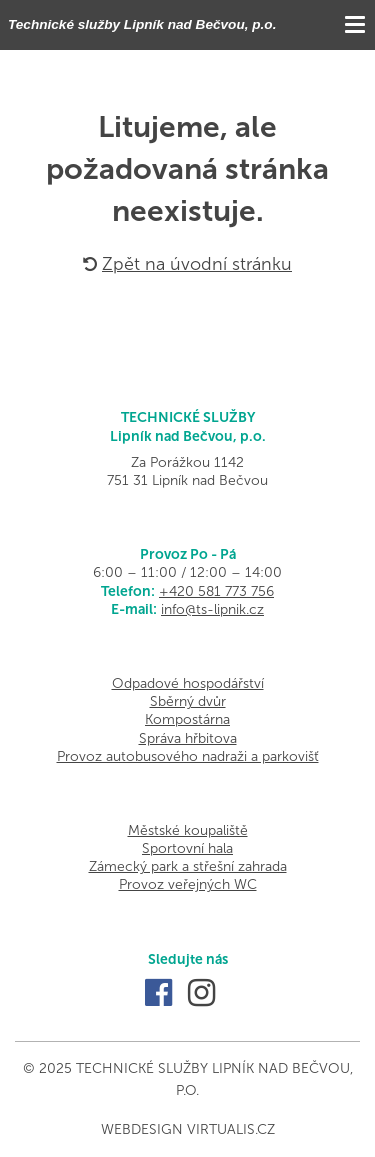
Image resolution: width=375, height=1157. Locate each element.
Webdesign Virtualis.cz (188, 1129)
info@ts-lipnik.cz (212, 609)
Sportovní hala (187, 848)
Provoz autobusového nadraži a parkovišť (188, 756)
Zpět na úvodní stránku (187, 264)
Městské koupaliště (188, 830)
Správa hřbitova (188, 738)
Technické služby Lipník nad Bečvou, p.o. (142, 24)
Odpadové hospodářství (188, 683)
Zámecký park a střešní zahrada (188, 866)
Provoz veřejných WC (188, 884)
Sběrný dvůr (188, 701)
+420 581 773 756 (216, 591)
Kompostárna (187, 719)
